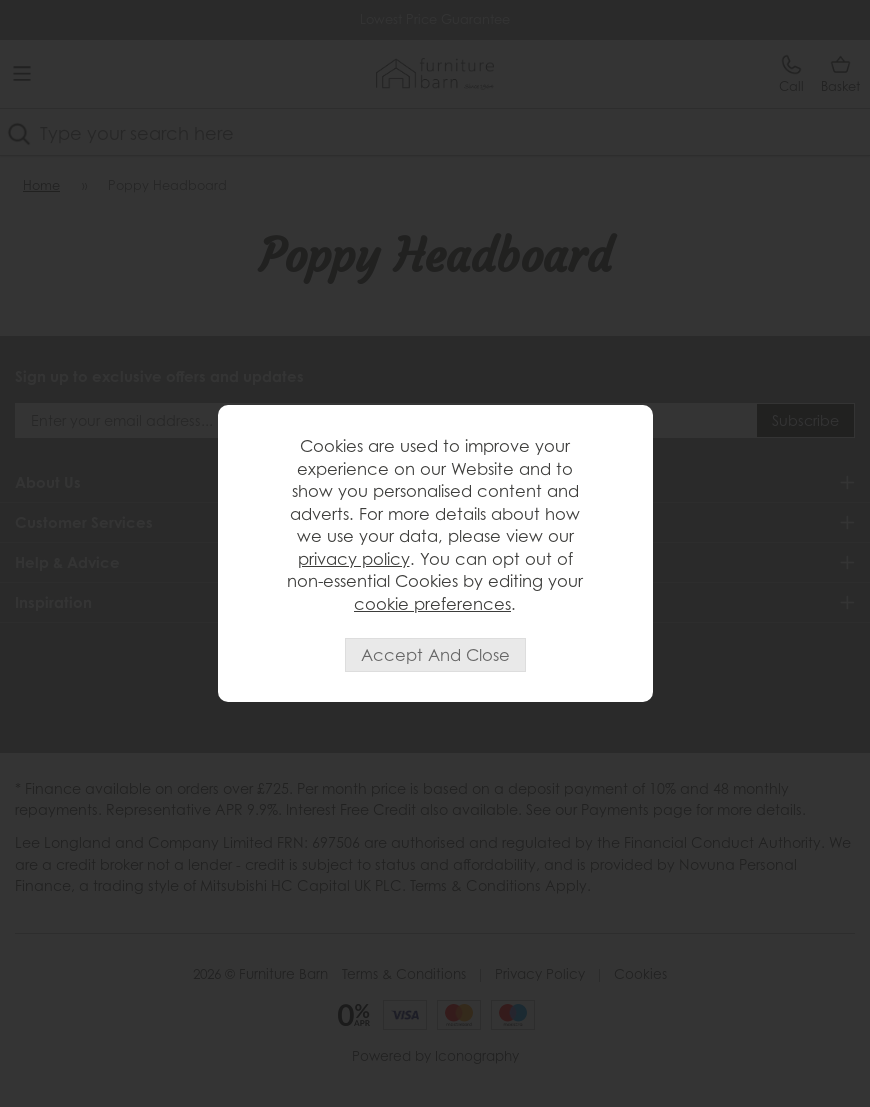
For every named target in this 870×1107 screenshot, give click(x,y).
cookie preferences (432, 603)
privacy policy (354, 558)
